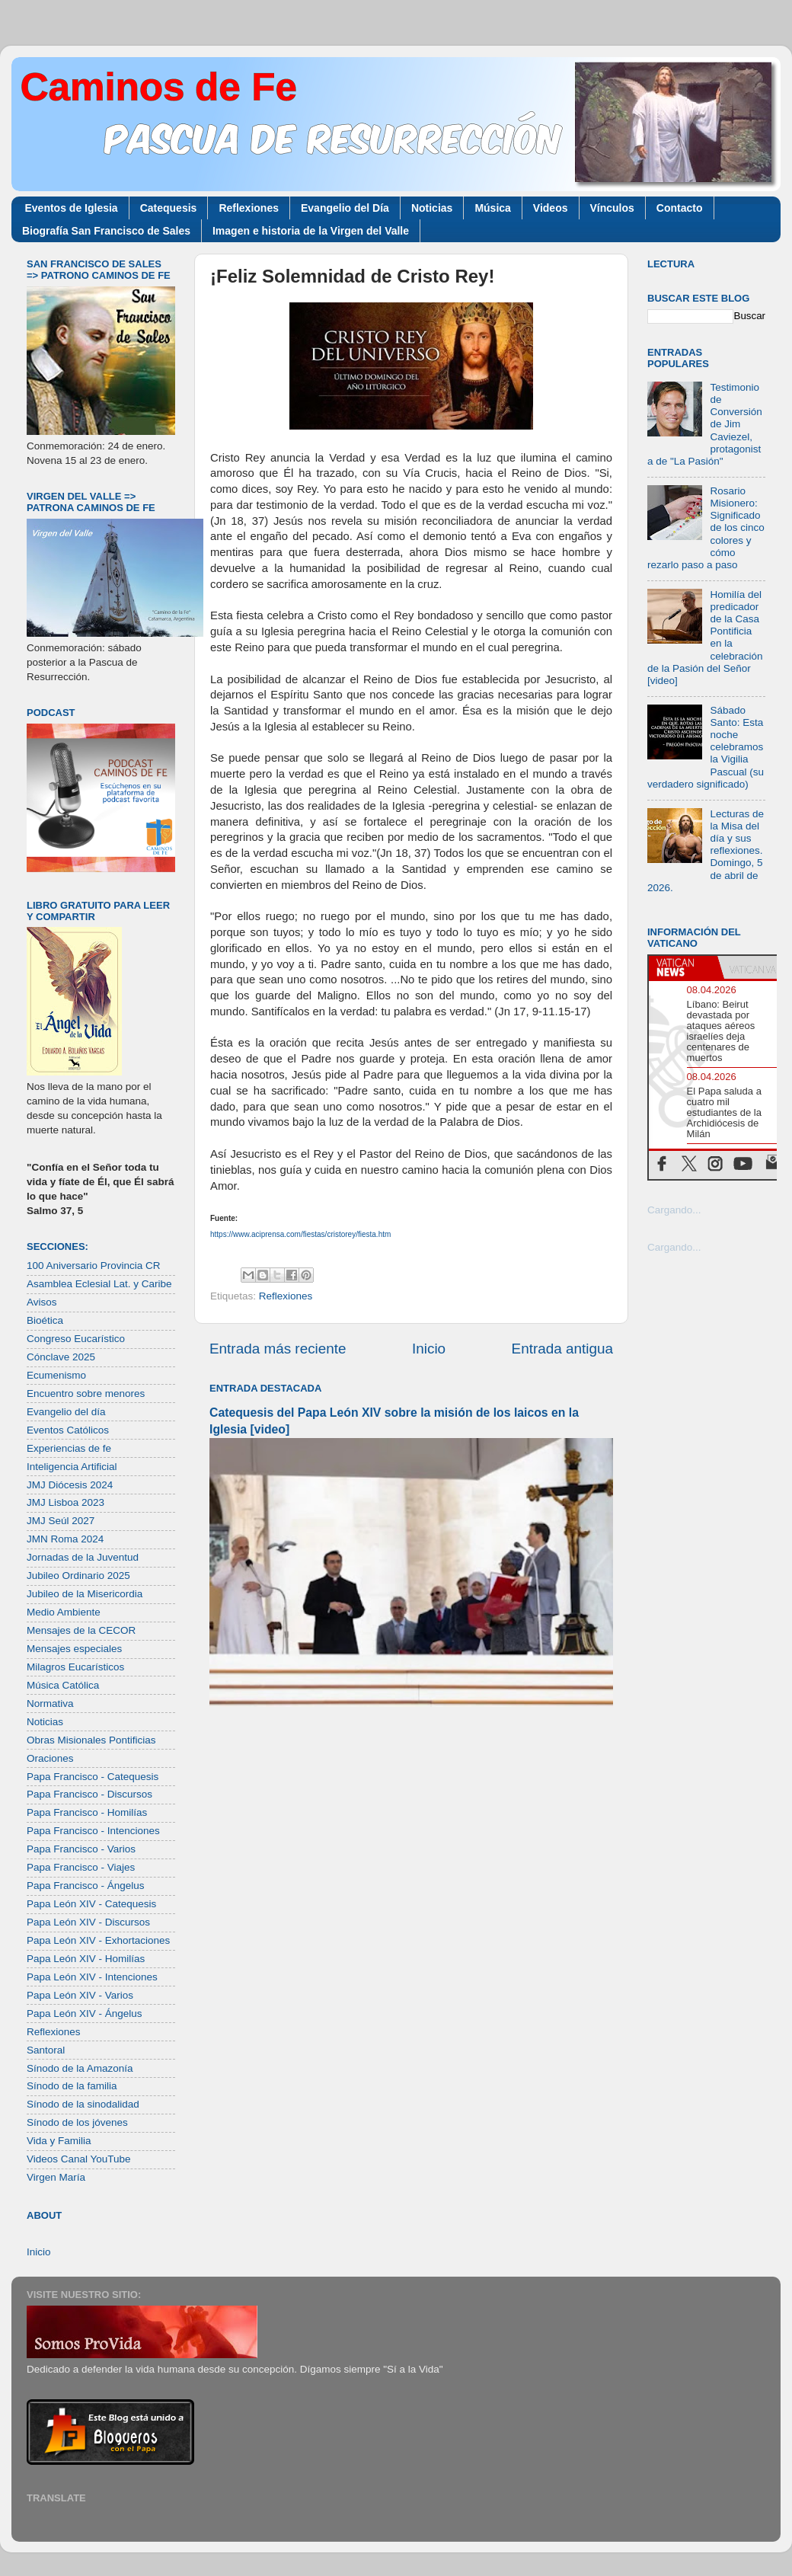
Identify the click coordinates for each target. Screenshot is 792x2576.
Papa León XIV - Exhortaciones (98, 1940)
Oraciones (50, 1758)
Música (492, 208)
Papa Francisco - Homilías (87, 1812)
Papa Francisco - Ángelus (86, 1885)
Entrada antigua (562, 1349)
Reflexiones (249, 208)
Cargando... (674, 1210)
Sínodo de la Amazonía (80, 2068)
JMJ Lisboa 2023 (65, 1502)
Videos (550, 208)
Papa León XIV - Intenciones (92, 1977)
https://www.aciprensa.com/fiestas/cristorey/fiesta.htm (300, 1234)
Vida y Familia (59, 2140)
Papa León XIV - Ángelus (84, 2013)
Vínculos (612, 208)
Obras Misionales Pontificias (91, 1740)
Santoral (46, 2050)
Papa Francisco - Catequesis (92, 1776)
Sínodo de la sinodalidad (83, 2104)
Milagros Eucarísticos (75, 1667)
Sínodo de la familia (72, 2086)
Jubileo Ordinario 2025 (78, 1575)
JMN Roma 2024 (65, 1539)
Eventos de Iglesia (71, 208)
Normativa (50, 1703)
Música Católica (63, 1685)
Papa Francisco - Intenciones (93, 1830)
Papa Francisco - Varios (81, 1849)
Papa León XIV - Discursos (88, 1922)
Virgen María (56, 2177)
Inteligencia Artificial (72, 1466)
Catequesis (168, 208)
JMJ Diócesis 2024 (70, 1485)
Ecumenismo (56, 1375)
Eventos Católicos (68, 1430)
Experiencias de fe (69, 1448)
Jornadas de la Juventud (83, 1557)
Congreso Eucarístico (76, 1338)
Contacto (679, 208)
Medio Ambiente (64, 1612)
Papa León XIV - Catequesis (91, 1904)
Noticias (431, 208)
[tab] (683, 967)
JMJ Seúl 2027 (60, 1520)
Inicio (429, 1349)
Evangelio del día (66, 1411)
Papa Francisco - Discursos (89, 1794)
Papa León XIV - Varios (80, 1995)
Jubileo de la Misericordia (84, 1594)
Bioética (45, 1320)
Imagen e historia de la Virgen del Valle (310, 231)
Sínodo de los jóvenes (77, 2122)
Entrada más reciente (277, 1349)
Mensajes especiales (74, 1648)
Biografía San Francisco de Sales (106, 231)
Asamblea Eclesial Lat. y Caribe (99, 1284)
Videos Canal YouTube (79, 2159)
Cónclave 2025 (61, 1357)
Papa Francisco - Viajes (81, 1867)
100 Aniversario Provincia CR (94, 1265)
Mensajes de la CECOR (81, 1630)
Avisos (42, 1302)
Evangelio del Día (345, 208)
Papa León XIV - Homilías (86, 1958)
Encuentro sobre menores (86, 1393)
